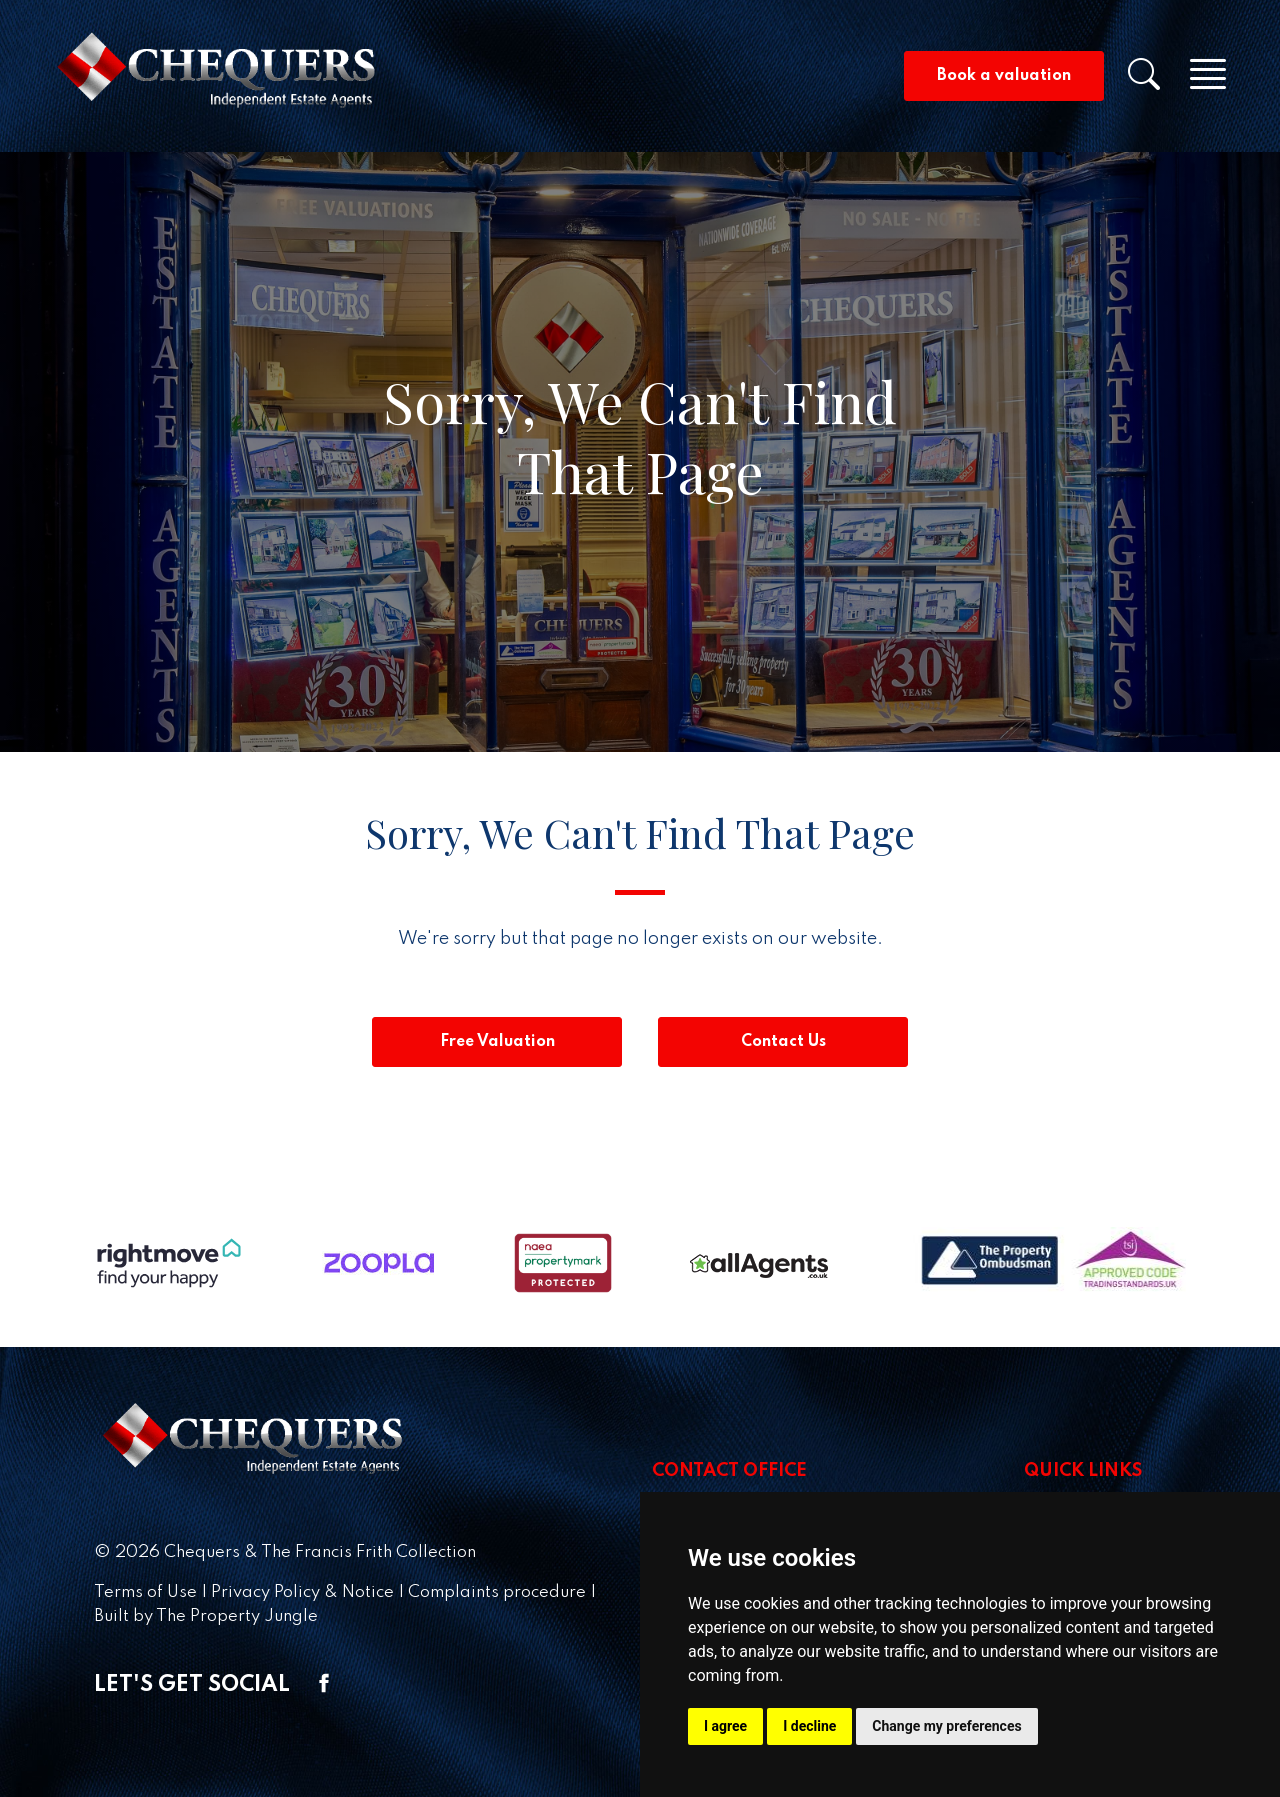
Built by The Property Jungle (206, 1616)
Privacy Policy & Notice (302, 1592)
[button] (1156, 81)
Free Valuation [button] (497, 1042)
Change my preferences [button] (946, 1726)
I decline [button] (809, 1726)
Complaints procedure (497, 1592)
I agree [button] (725, 1726)
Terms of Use (145, 1592)
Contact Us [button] (783, 1042)
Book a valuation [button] (1004, 76)
